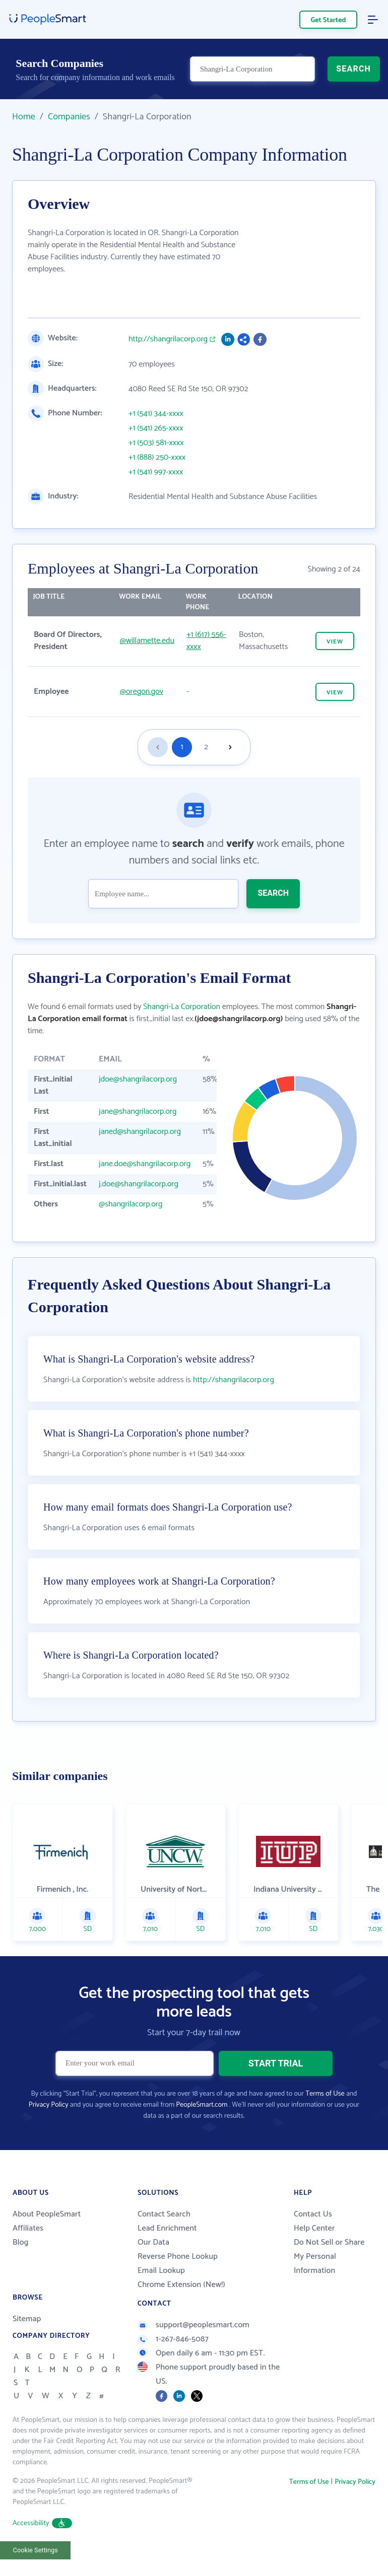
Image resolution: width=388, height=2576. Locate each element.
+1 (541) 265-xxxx (155, 428)
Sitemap (27, 2319)
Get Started (328, 20)
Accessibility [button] (42, 2523)
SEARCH (353, 69)
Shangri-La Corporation (181, 1007)
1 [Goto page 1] (182, 747)
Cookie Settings (35, 2550)
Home (23, 116)
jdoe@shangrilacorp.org (138, 1079)
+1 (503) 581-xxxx (155, 443)
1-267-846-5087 (173, 2339)
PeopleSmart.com (201, 2105)
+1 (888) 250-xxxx (156, 458)
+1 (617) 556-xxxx (206, 641)
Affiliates (28, 2228)
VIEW (335, 642)
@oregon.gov (141, 691)
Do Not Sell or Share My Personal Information (329, 2256)
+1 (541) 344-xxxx (155, 414)
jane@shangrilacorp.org (137, 1111)
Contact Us (313, 2214)
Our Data (153, 2242)
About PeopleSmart (47, 2214)
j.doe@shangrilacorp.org (138, 1184)
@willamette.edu (147, 641)
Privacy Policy (49, 2105)
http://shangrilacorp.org (168, 339)
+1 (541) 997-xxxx (155, 472)
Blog (21, 2242)
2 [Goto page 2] (206, 747)
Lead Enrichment (167, 2228)
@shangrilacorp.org (130, 1204)
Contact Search (164, 2214)
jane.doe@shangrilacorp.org (144, 1164)
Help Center (314, 2228)
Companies (69, 116)
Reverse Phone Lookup (178, 2256)
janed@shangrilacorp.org (140, 1131)
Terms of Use (324, 2094)
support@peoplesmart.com (193, 2325)
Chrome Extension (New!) (181, 2285)
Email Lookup (161, 2270)
